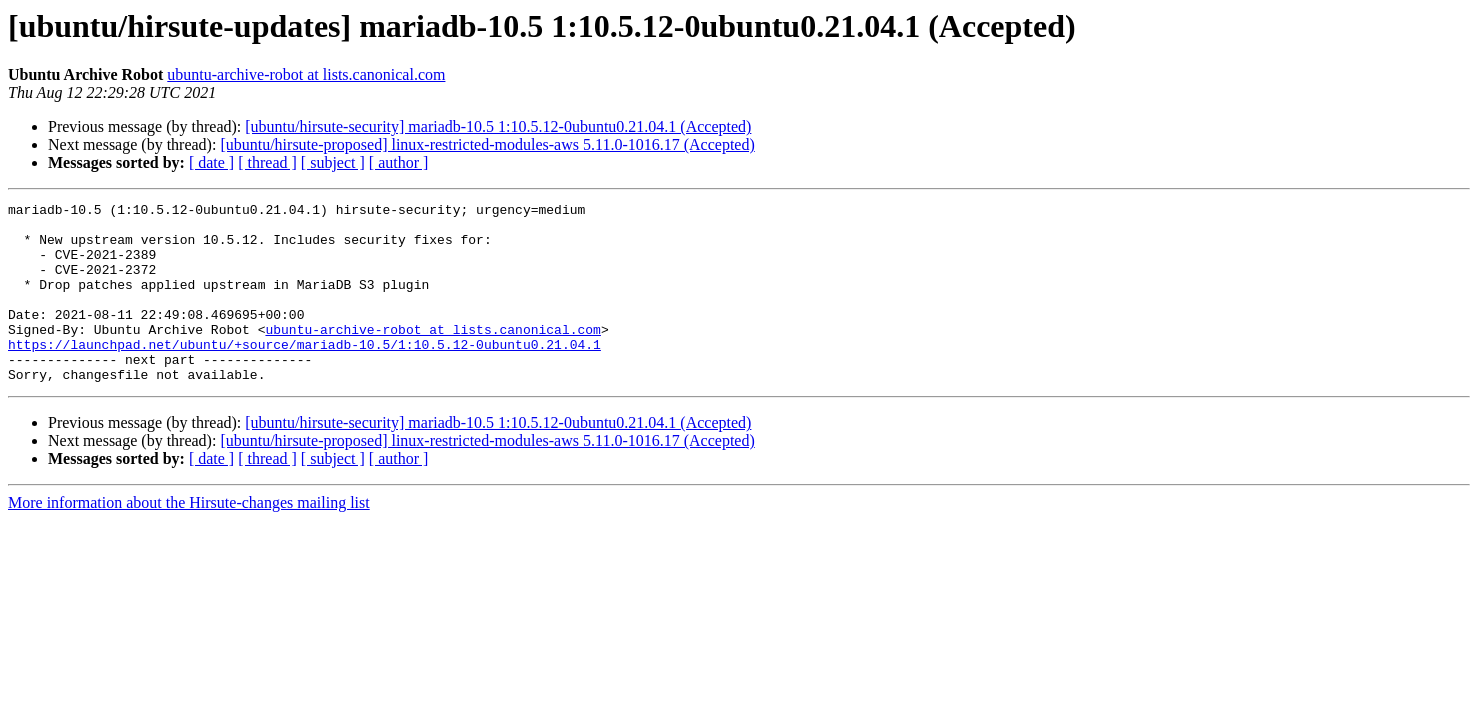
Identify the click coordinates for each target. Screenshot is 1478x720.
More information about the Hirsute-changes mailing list (189, 538)
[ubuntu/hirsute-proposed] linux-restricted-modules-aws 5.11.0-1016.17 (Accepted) (487, 144)
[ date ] (211, 162)
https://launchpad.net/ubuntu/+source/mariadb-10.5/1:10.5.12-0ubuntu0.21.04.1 (304, 374)
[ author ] (399, 162)
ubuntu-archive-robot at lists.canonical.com (306, 74)
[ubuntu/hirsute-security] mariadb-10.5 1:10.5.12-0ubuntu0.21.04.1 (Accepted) (498, 126)
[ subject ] (333, 162)
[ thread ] (267, 162)
